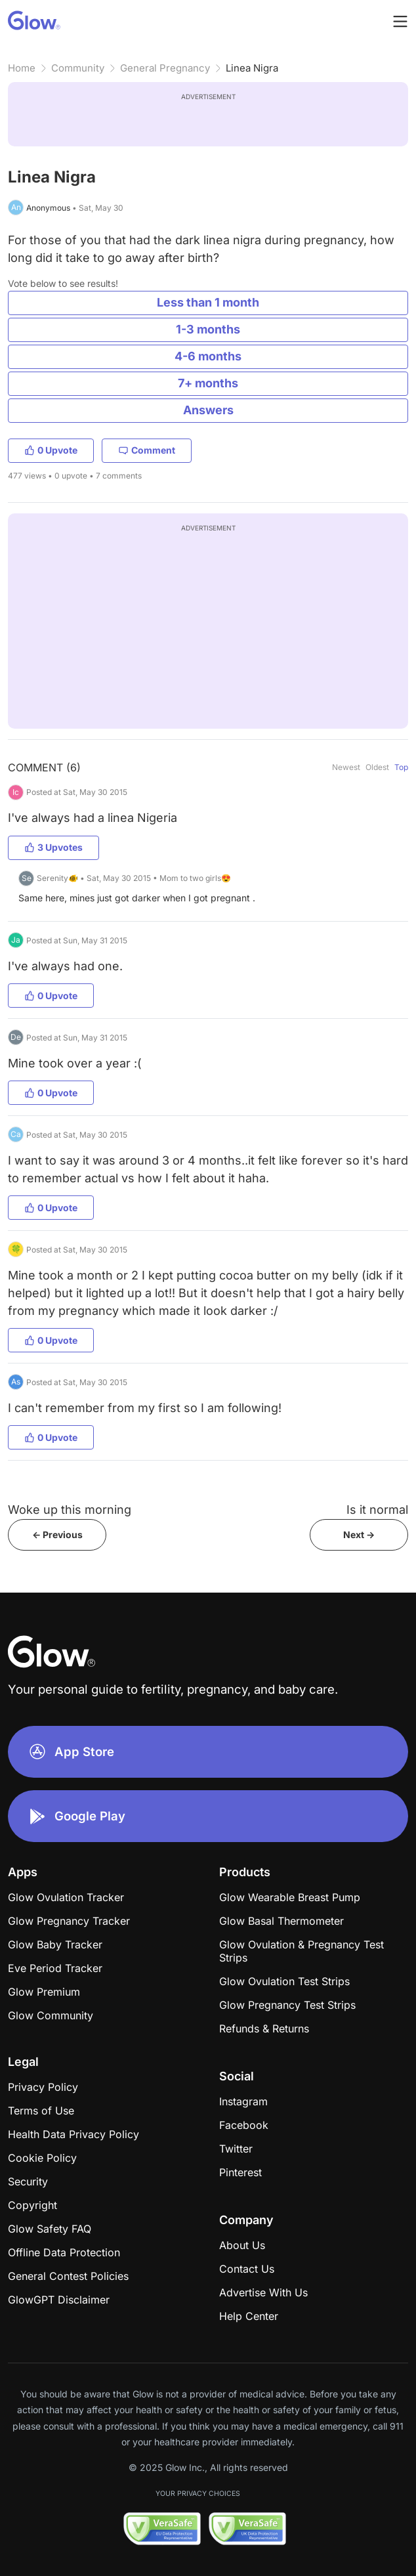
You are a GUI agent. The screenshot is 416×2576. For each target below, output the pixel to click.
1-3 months (208, 329)
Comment (146, 450)
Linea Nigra (252, 68)
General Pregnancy (165, 68)
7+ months (208, 383)
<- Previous (57, 1534)
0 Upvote (50, 450)
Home (21, 68)
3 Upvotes (53, 847)
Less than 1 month (208, 302)
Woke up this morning (69, 1509)
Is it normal (377, 1509)
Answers (208, 410)
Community (77, 68)
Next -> (359, 1534)
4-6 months (208, 356)
